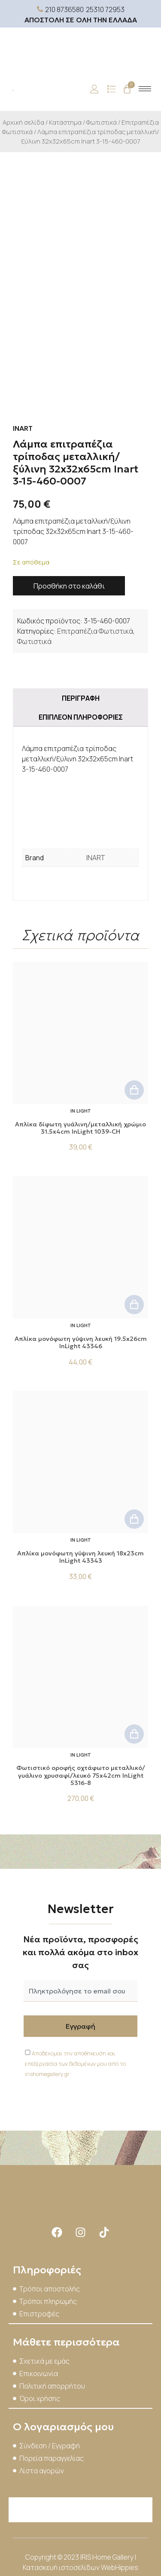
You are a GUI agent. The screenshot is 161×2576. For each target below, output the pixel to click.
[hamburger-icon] (145, 89)
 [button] (134, 1090)
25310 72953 (105, 9)
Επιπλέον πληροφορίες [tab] (81, 717)
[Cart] (127, 89)
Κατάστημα (65, 122)
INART (95, 857)
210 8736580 (64, 9)
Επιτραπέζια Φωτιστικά (95, 631)
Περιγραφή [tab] (81, 698)
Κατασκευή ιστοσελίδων (62, 2567)
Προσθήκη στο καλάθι (69, 586)
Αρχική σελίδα (23, 122)
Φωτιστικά (101, 122)
